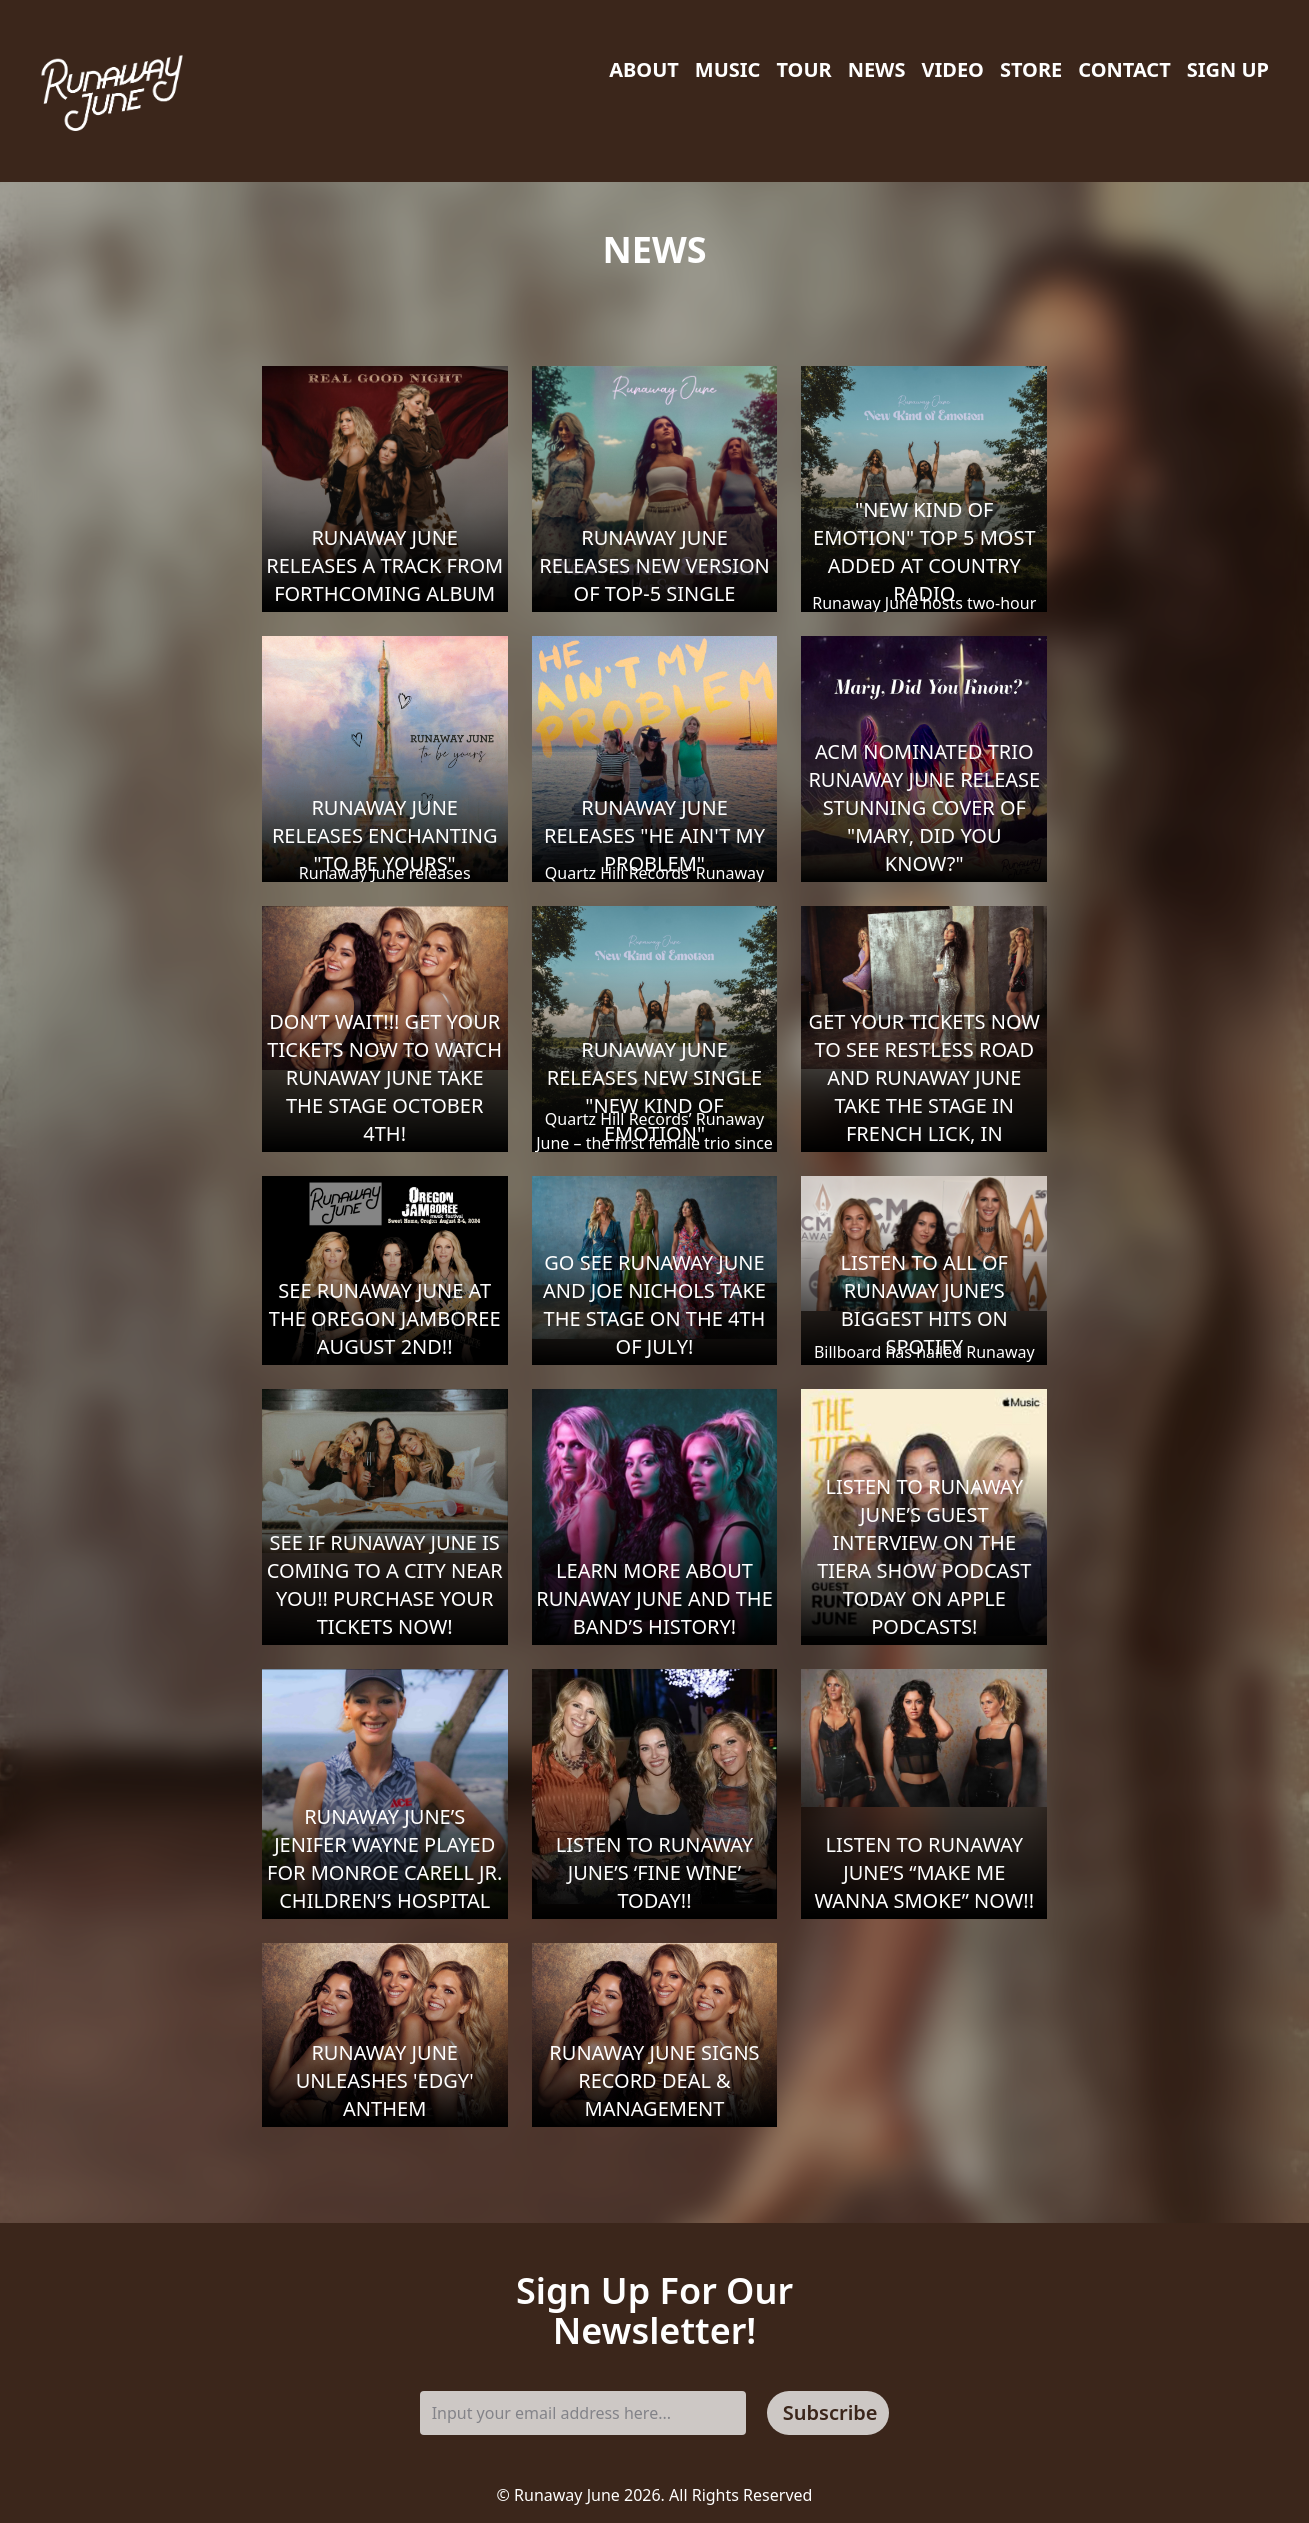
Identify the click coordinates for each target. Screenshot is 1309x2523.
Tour (803, 69)
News (877, 69)
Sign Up (1228, 69)
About (644, 69)
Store (1031, 69)
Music (728, 69)
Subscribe (830, 2412)
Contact (1124, 69)
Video (952, 69)
